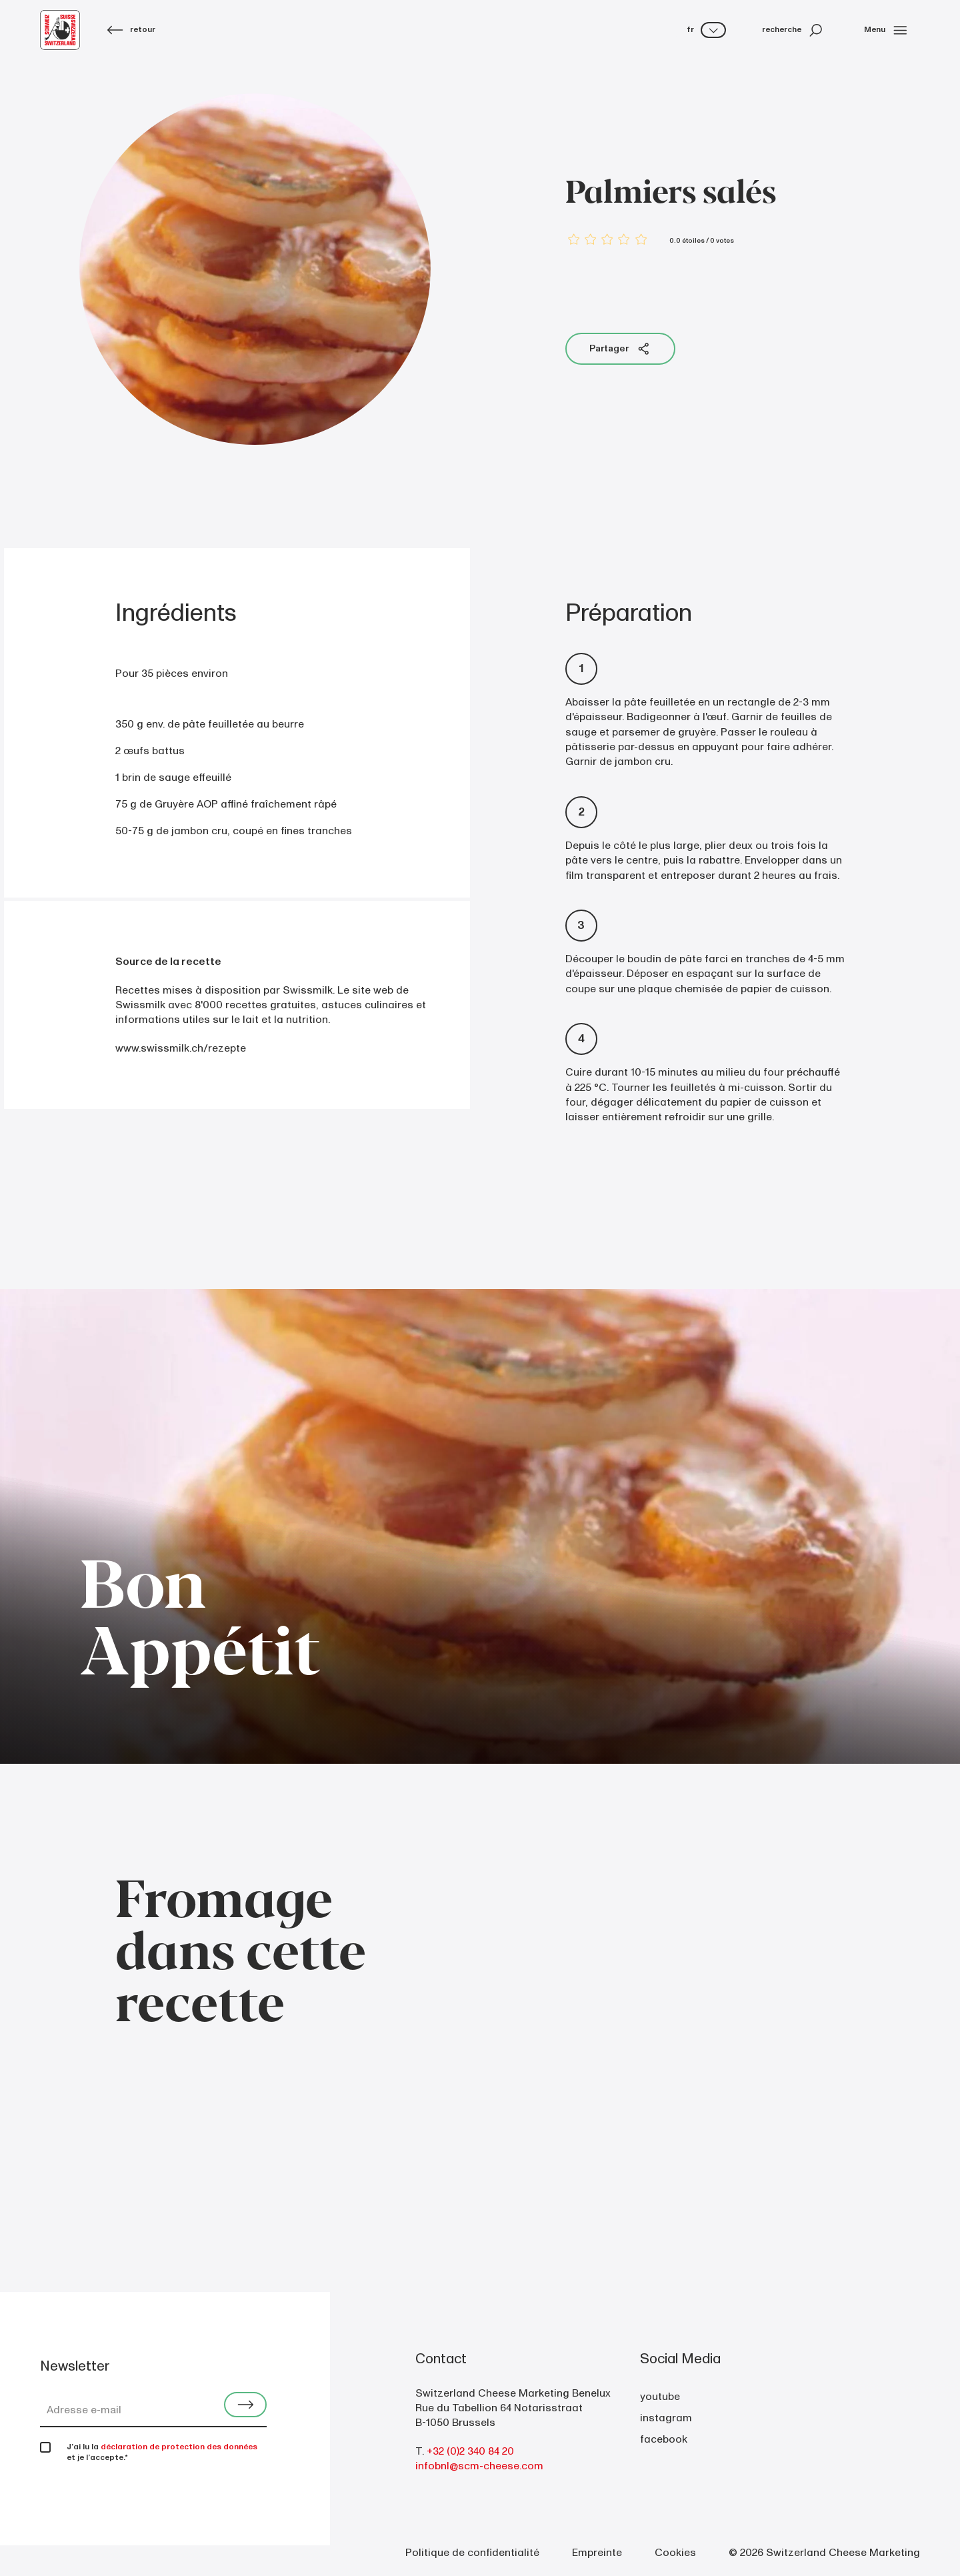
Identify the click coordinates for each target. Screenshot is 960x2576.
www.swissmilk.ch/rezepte (180, 1048)
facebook (663, 2439)
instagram (666, 2418)
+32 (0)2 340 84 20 (470, 2451)
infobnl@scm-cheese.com (479, 2466)
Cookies (675, 2552)
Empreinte (597, 2552)
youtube (660, 2396)
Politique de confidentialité (472, 2552)
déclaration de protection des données (179, 2447)
